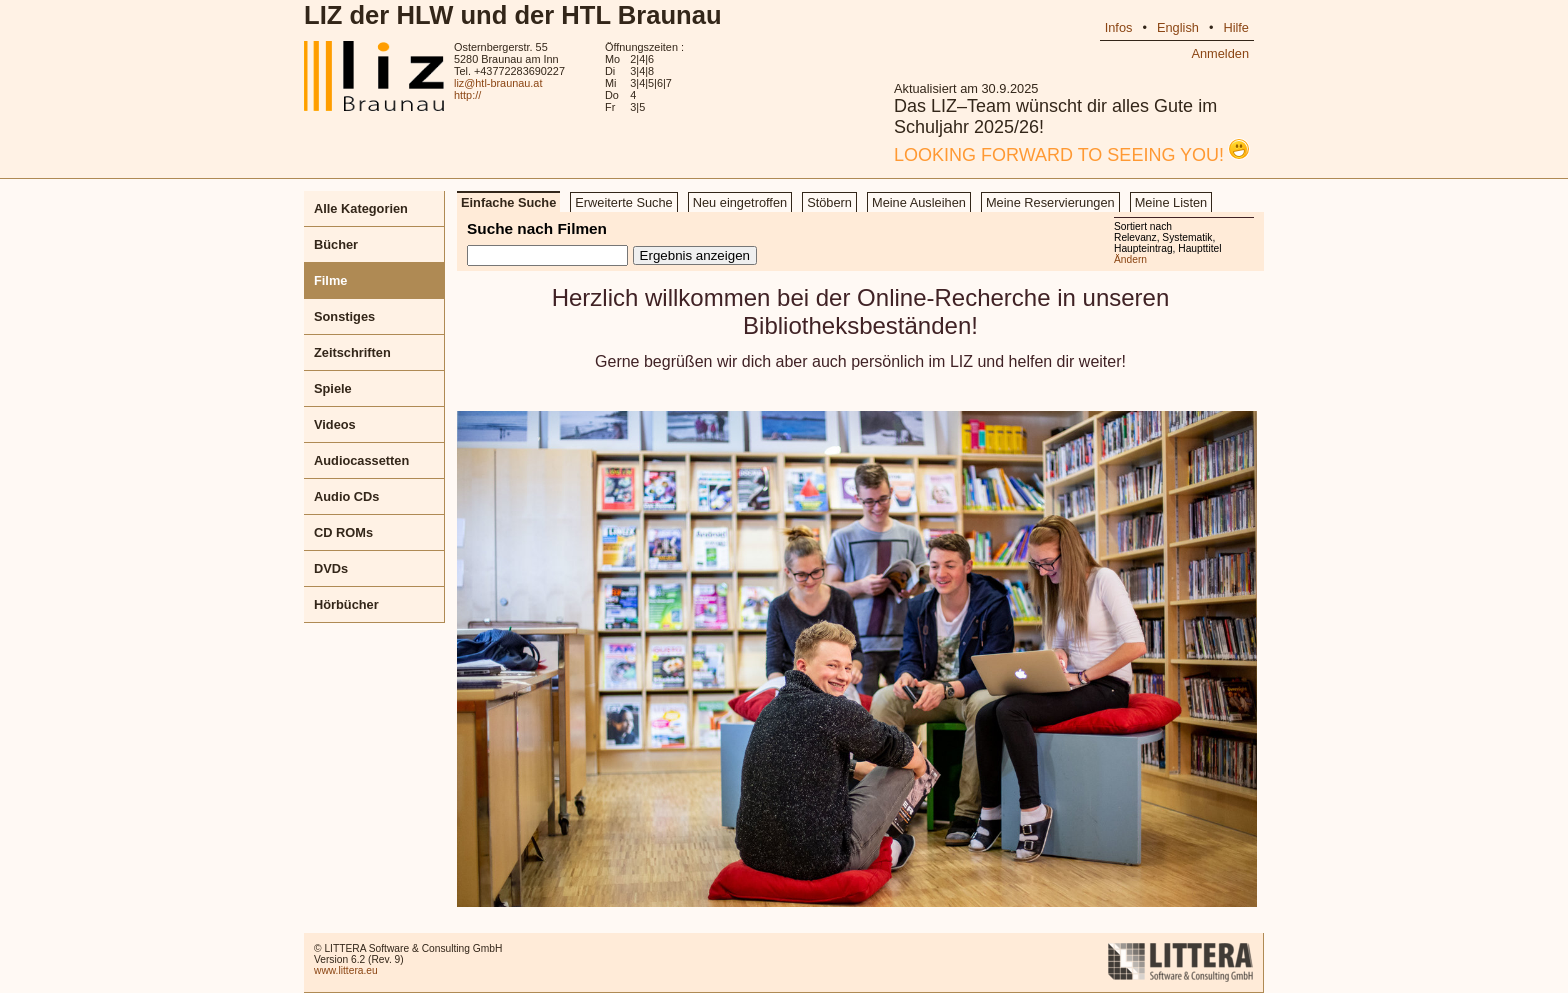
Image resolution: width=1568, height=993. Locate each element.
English (1178, 27)
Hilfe (1236, 27)
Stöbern (829, 202)
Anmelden (1220, 53)
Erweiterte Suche (623, 202)
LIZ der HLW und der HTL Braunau (513, 15)
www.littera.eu (346, 970)
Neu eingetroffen (740, 202)
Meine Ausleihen (919, 202)
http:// (467, 95)
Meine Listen (1171, 202)
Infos (1119, 27)
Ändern (1130, 259)
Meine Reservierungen (1050, 202)
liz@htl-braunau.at (498, 83)
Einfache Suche (508, 202)
